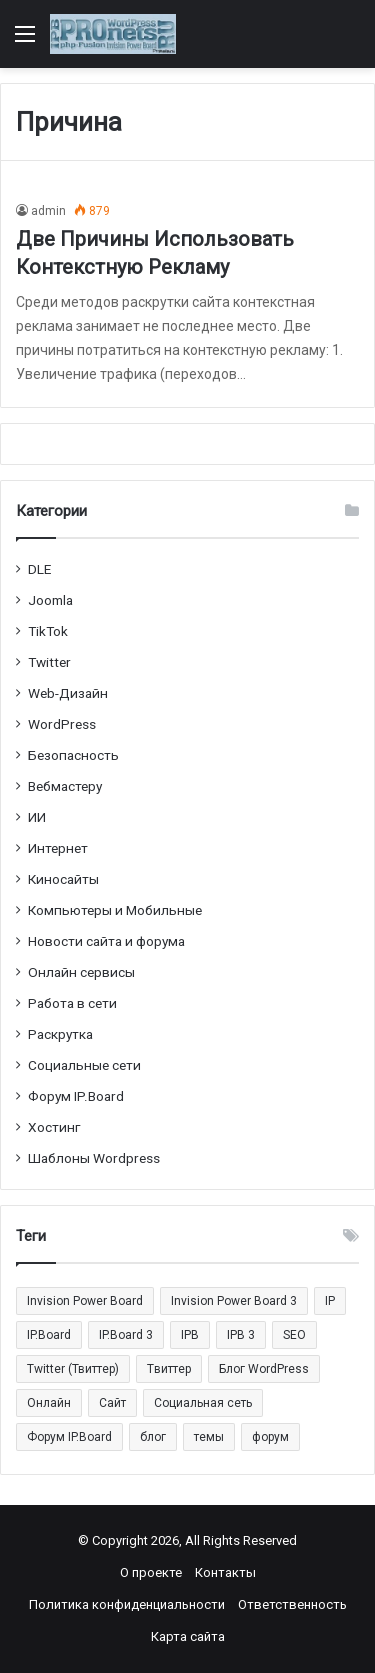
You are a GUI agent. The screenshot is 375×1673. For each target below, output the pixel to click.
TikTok (48, 631)
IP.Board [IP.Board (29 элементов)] (49, 1335)
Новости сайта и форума (106, 941)
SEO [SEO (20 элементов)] (294, 1335)
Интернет (58, 848)
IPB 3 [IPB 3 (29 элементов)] (241, 1335)
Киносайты (63, 879)
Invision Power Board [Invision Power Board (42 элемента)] (85, 1301)
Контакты (225, 1572)
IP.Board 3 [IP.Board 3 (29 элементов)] (126, 1335)
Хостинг (54, 1127)
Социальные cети (84, 1065)
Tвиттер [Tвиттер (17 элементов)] (169, 1369)
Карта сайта (188, 1636)
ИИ (37, 817)
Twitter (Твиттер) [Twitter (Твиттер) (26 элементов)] (73, 1369)
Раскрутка (60, 1034)
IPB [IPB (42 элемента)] (190, 1335)
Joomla (50, 600)
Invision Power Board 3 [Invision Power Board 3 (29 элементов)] (234, 1301)
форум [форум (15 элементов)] (270, 1437)
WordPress (62, 724)
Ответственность (292, 1604)
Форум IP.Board (76, 1096)
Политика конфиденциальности (127, 1604)
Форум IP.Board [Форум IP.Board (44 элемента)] (69, 1437)
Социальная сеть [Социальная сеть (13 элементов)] (203, 1403)
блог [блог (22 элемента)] (153, 1437)
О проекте (151, 1572)
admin (48, 211)
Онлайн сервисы (81, 972)
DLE (39, 569)
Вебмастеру (65, 786)
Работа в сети (72, 1003)
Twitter (49, 662)
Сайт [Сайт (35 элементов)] (112, 1403)
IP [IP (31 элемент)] (330, 1301)
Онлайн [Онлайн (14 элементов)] (49, 1403)
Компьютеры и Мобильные (115, 910)
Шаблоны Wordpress (94, 1158)
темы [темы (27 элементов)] (209, 1437)
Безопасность (73, 755)
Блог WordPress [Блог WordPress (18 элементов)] (264, 1369)
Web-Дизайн (68, 693)
